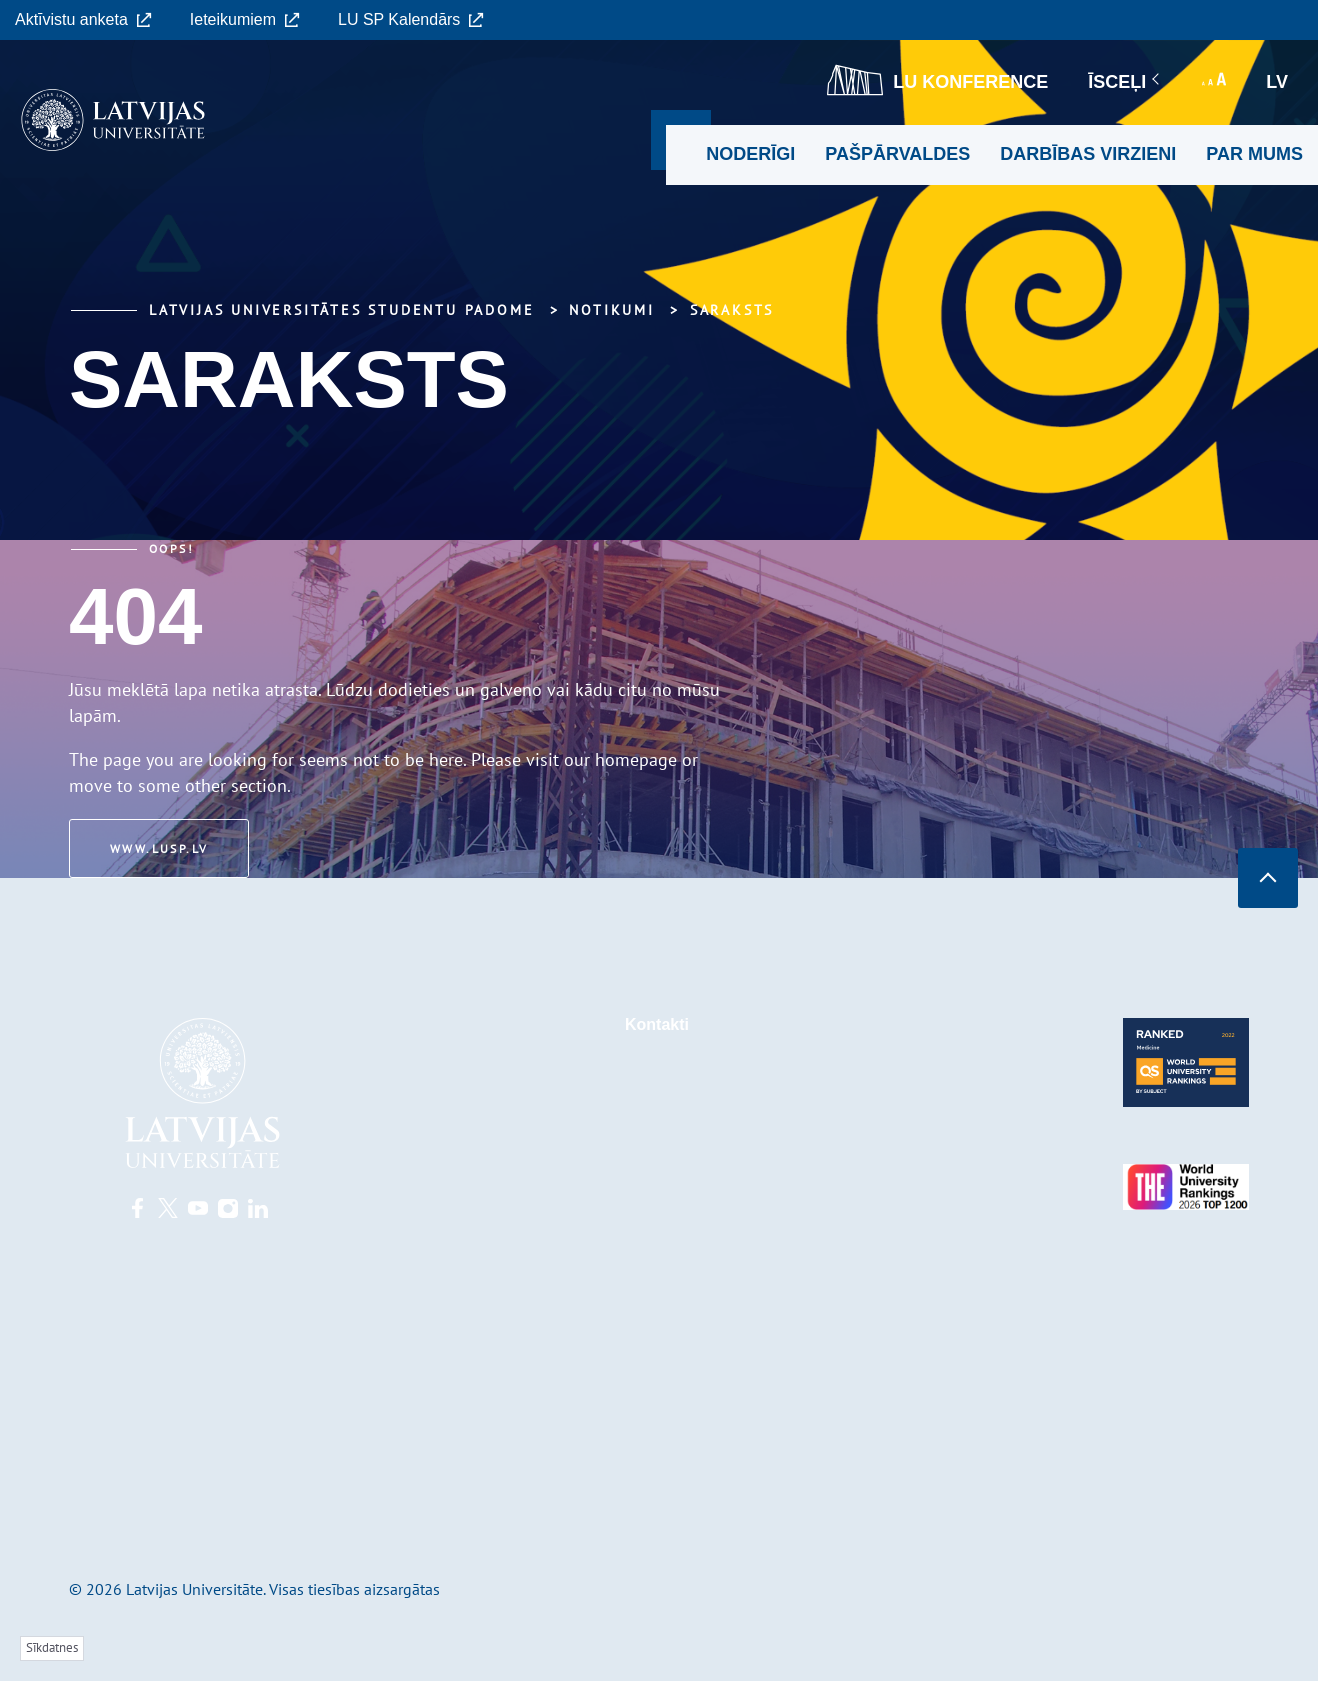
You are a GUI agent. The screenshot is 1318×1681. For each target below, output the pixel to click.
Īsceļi (1125, 82)
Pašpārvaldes (897, 154)
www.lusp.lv (159, 848)
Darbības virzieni (1088, 154)
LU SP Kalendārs (411, 19)
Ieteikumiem (245, 19)
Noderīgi (750, 154)
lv (1277, 82)
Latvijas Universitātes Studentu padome (341, 310)
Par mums (1254, 154)
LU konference (937, 80)
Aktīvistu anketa (83, 19)
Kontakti (657, 1024)
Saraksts (732, 310)
